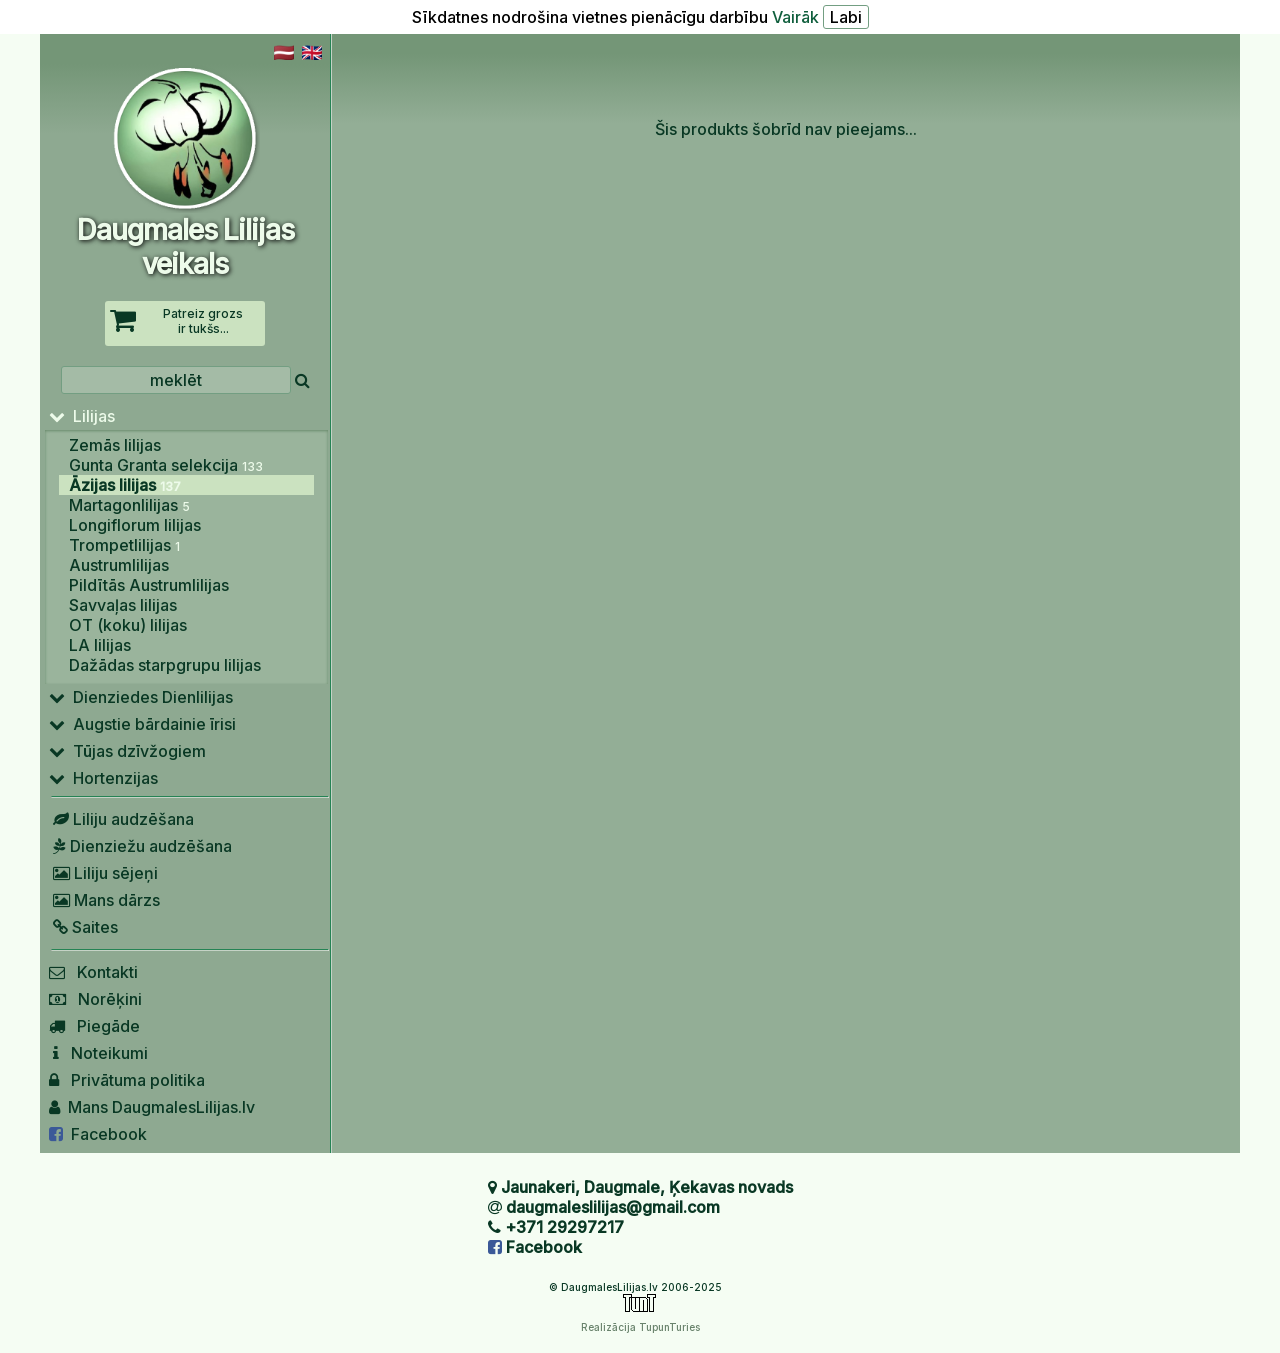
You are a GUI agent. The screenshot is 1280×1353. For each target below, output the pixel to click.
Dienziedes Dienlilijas (141, 697)
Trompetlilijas (124, 545)
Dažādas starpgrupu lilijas (165, 665)
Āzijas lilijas (125, 485)
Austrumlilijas (119, 565)
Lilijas (82, 416)
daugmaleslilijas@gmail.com (613, 1207)
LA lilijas (100, 645)
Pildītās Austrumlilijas (149, 585)
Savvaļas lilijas (123, 605)
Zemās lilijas (115, 445)
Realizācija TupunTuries (640, 1327)
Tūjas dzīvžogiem (127, 751)
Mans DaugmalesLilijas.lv (152, 1107)
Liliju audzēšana (121, 819)
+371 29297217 (564, 1227)
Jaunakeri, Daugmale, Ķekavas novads (647, 1187)
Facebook (98, 1134)
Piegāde (94, 1026)
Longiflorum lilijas (135, 525)
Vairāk (795, 17)
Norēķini (95, 999)
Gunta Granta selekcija (166, 465)
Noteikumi (98, 1053)
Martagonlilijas (129, 505)
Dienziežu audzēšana (140, 846)
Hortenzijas (103, 778)
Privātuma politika (127, 1080)
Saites (83, 927)
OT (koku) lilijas (128, 625)
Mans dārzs (104, 900)
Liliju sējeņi (103, 873)
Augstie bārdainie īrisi (142, 724)
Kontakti (93, 972)
